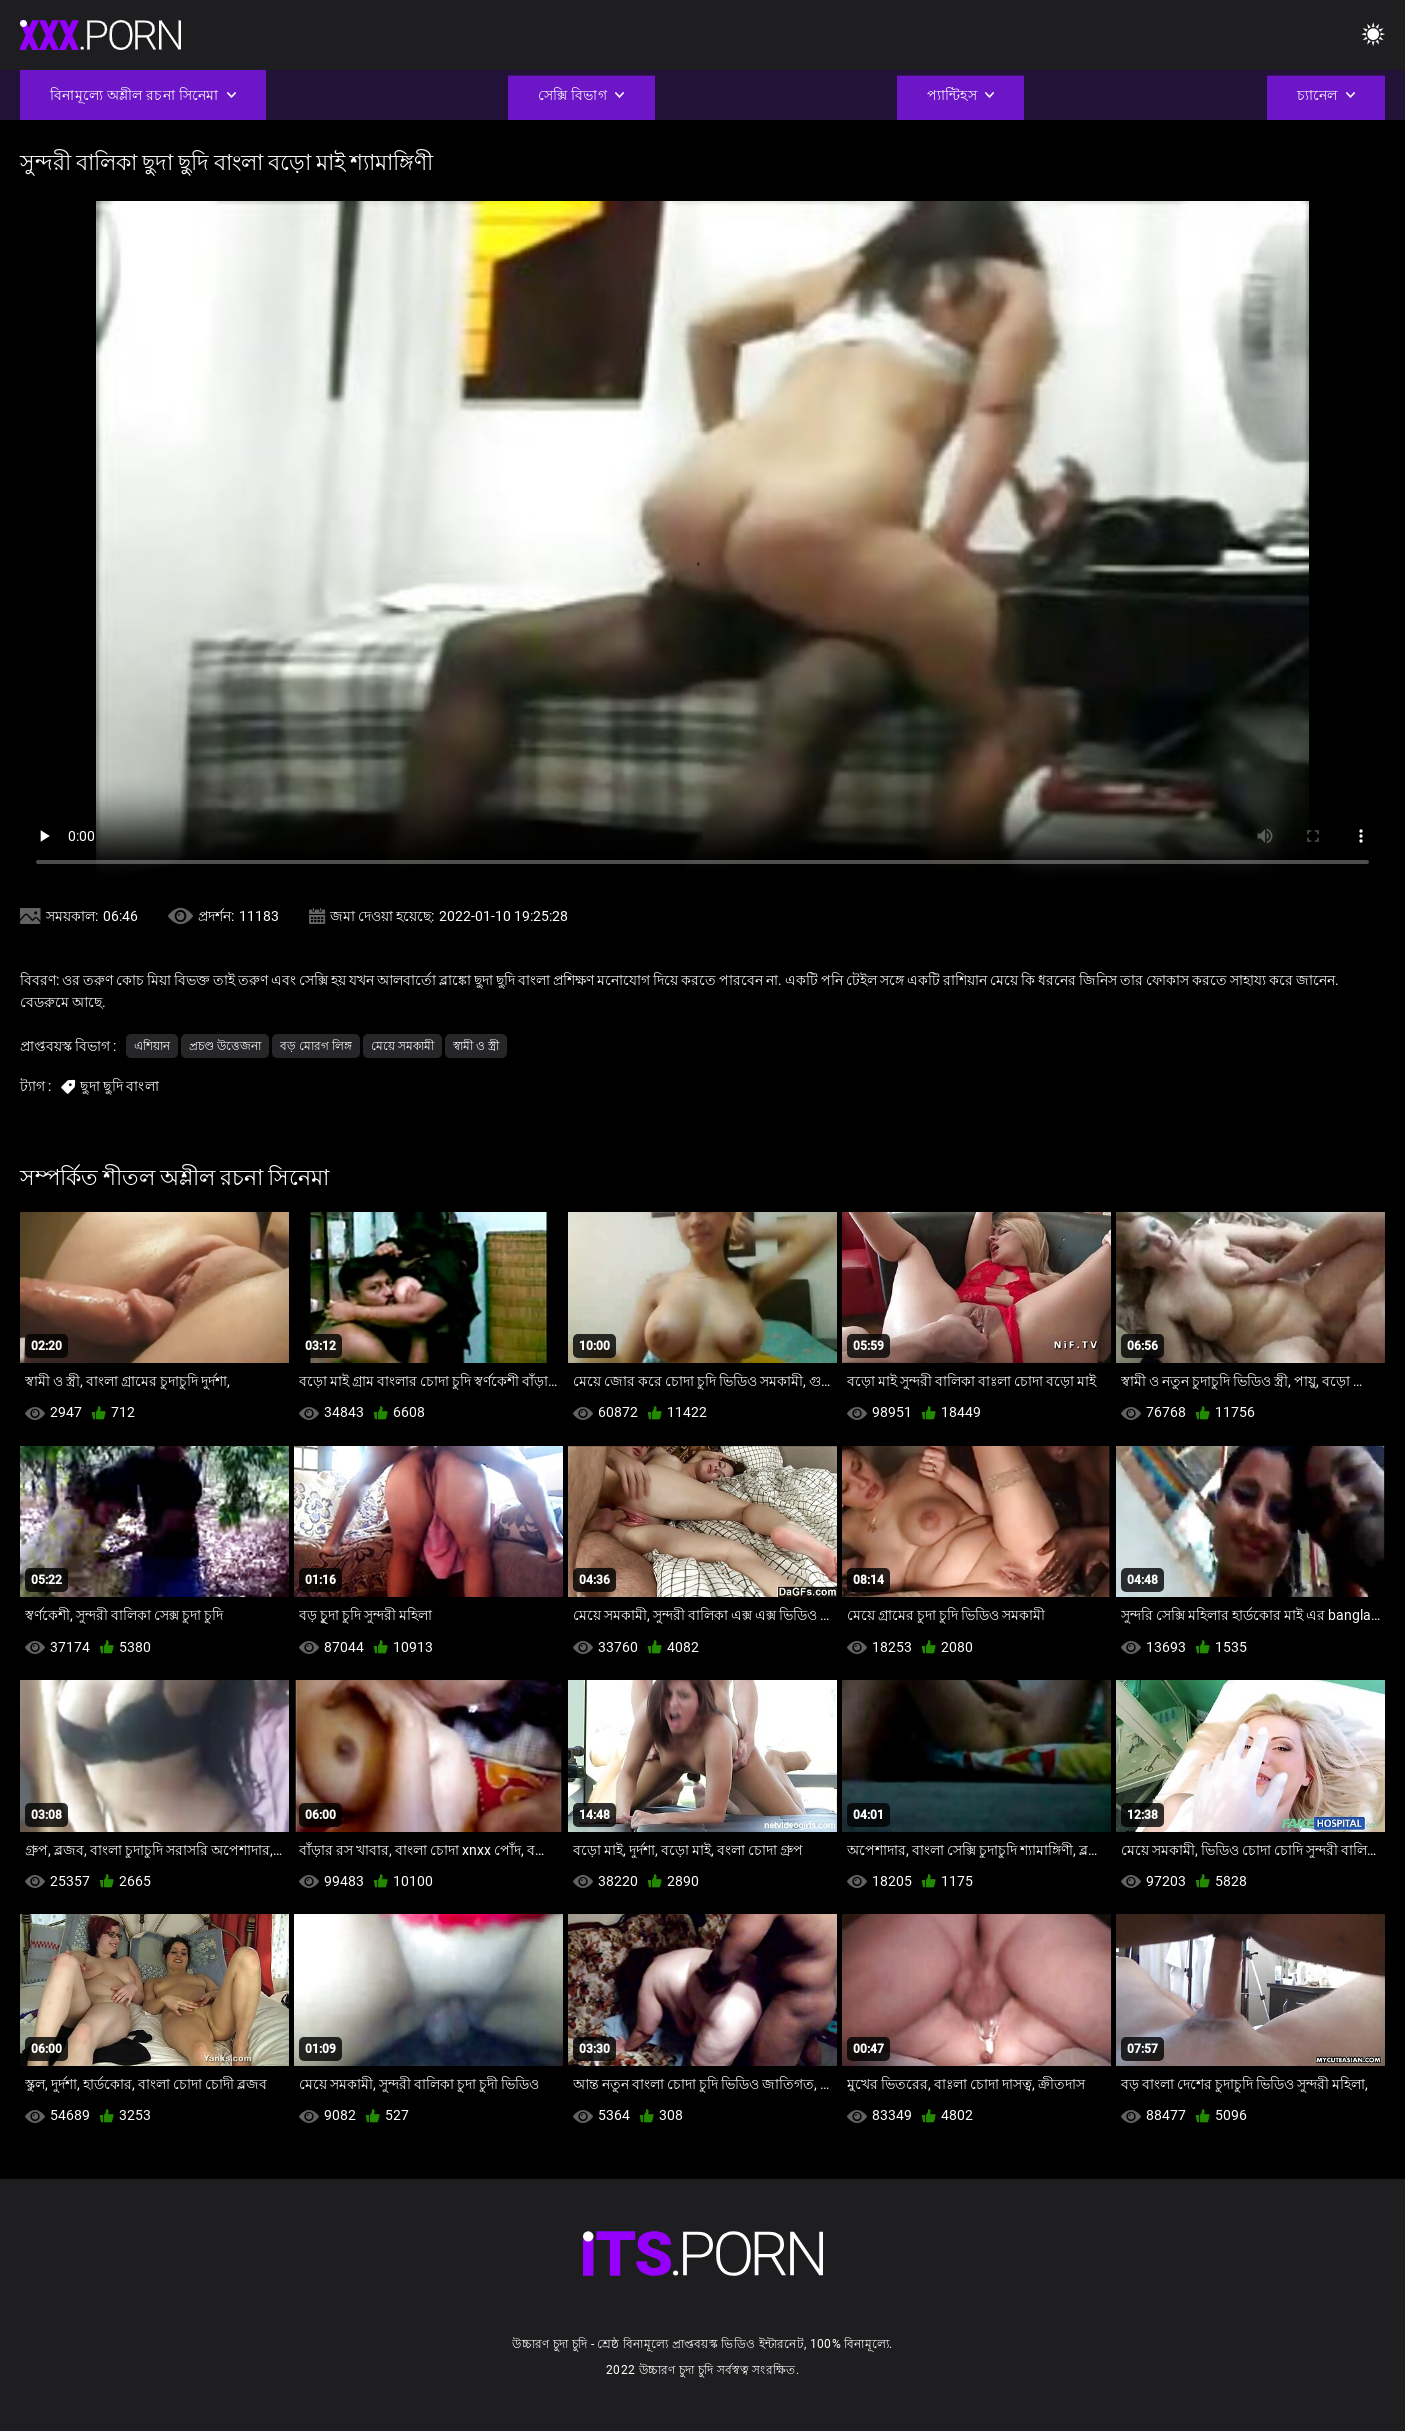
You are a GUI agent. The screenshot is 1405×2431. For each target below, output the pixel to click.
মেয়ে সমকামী (402, 1046)
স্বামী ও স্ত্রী (476, 1046)
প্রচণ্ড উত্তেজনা (225, 1046)
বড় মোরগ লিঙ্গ (316, 1046)
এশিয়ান (152, 1046)
